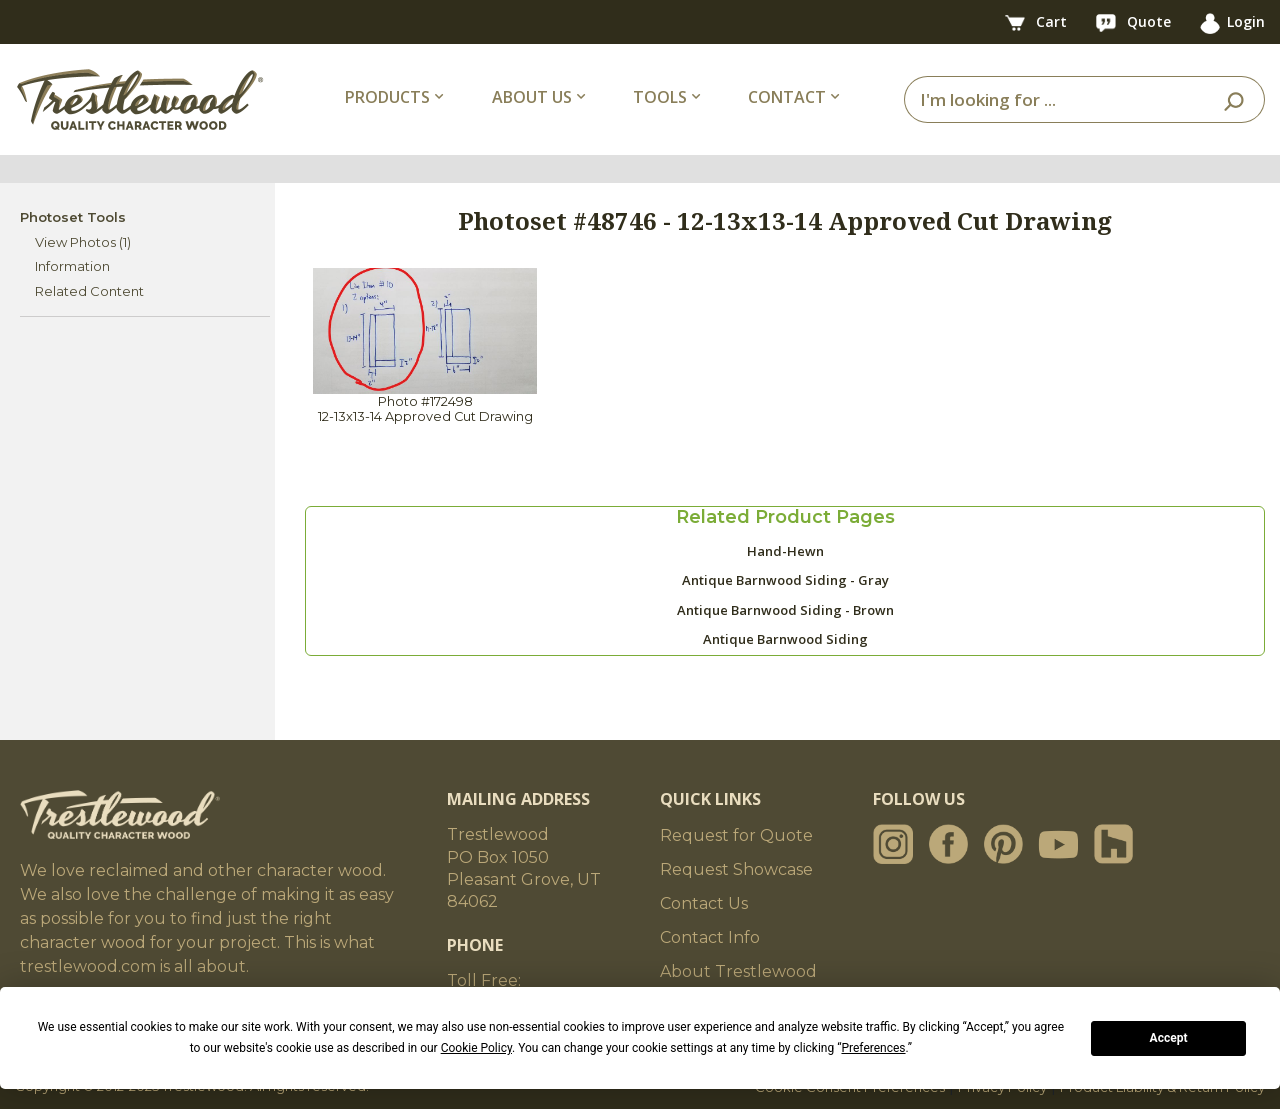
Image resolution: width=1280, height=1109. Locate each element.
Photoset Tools (73, 217)
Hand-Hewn (785, 551)
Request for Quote (736, 835)
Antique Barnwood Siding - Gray (785, 580)
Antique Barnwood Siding (785, 639)
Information (72, 266)
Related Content (89, 291)
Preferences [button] (873, 1048)
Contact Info (710, 937)
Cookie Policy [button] (476, 1048)
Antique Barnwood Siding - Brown (785, 610)
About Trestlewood (738, 971)
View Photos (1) (83, 242)
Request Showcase (736, 869)
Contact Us (704, 903)
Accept (1169, 1038)
